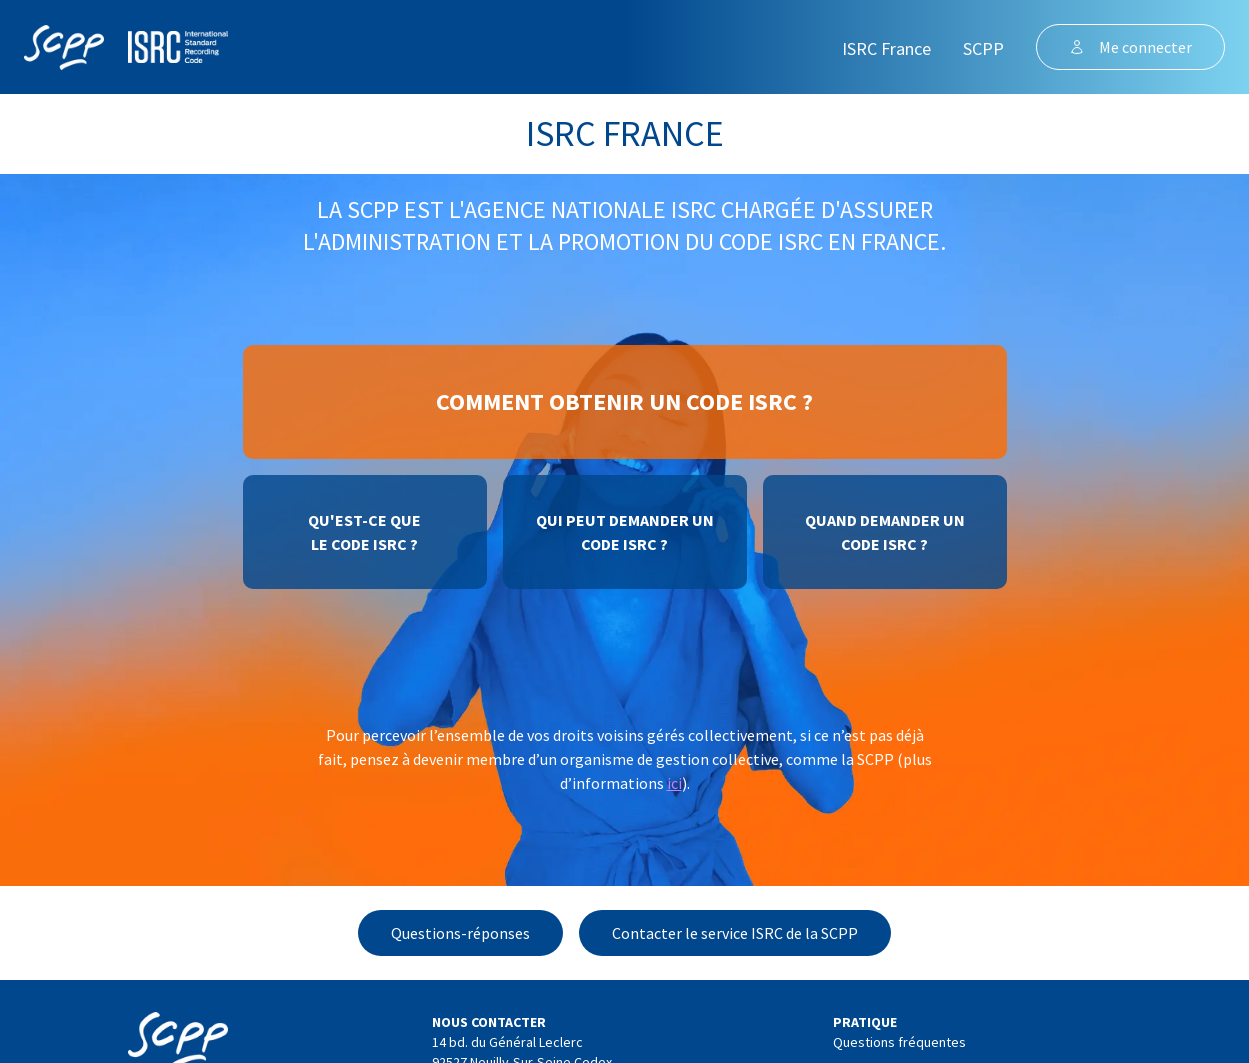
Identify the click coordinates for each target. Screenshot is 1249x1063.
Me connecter (1130, 47)
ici (674, 783)
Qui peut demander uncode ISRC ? (625, 532)
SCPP (983, 48)
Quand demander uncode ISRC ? (885, 532)
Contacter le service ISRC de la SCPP (735, 933)
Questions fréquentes (899, 1042)
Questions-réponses (460, 933)
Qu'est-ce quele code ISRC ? (364, 532)
